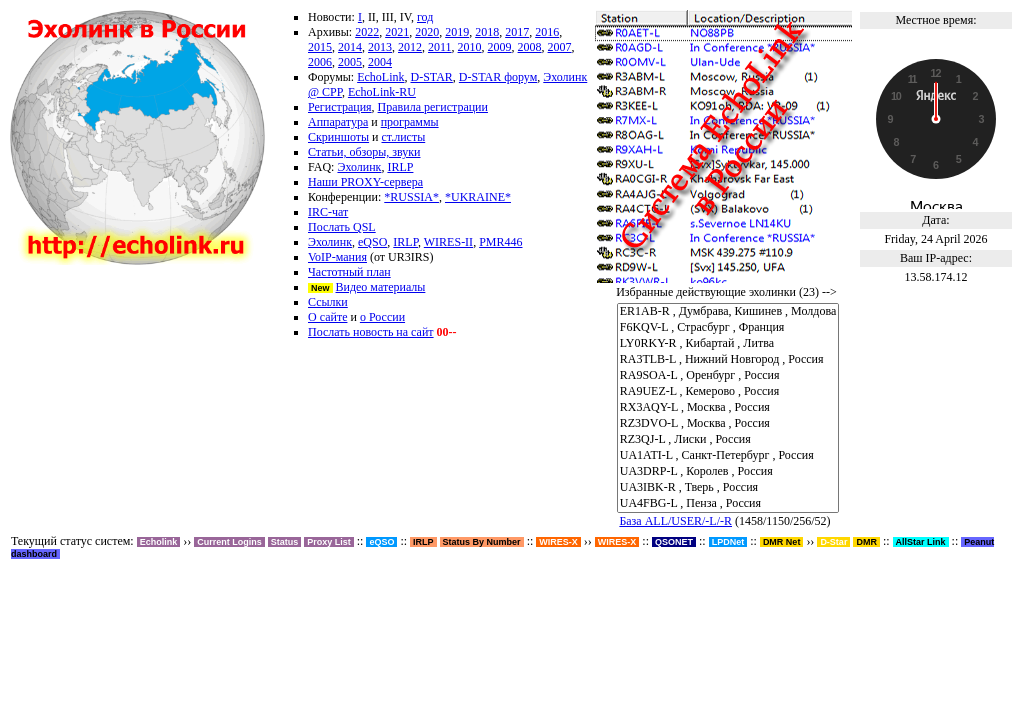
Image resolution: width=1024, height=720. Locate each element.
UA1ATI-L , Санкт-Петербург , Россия (728, 456)
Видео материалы (381, 287)
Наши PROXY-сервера (365, 182)
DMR (866, 542)
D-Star (833, 542)
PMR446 (500, 242)
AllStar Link (921, 542)
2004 (380, 62)
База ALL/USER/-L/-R (675, 521)
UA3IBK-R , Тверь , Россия (728, 488)
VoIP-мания (337, 257)
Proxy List (329, 542)
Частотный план (349, 272)
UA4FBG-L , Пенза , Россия (728, 504)
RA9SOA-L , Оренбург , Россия (728, 376)
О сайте (327, 317)
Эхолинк (359, 167)
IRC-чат (328, 212)
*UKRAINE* (478, 197)
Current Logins (229, 542)
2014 (350, 47)
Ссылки (328, 302)
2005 (350, 62)
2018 (487, 32)
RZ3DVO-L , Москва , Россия (728, 424)
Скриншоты (338, 137)
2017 (517, 32)
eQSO (372, 242)
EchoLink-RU (382, 92)
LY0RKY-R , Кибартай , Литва (728, 344)
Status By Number (482, 542)
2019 (457, 32)
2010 (470, 47)
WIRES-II (448, 242)
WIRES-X (617, 542)
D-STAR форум (498, 77)
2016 (547, 32)
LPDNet (728, 542)
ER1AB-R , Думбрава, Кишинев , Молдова (728, 312)
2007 (560, 47)
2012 (410, 47)
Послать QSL (342, 227)
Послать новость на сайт (371, 332)
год (425, 17)
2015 (320, 47)
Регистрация (340, 107)
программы (410, 122)
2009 (500, 47)
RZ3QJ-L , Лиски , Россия (728, 440)
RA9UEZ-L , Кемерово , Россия (728, 392)
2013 (380, 47)
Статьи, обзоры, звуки (364, 152)
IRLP (400, 167)
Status (285, 542)
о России (382, 317)
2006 (320, 62)
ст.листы (404, 137)
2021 (397, 32)
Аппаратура (338, 122)
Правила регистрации (433, 107)
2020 (427, 32)
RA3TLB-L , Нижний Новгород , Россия (728, 360)
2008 (530, 47)
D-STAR (431, 77)
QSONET (674, 542)
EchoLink (380, 77)
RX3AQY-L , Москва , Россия (728, 408)
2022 (367, 32)
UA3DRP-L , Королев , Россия (728, 472)
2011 (440, 47)
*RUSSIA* (411, 197)
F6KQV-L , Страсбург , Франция (728, 328)
